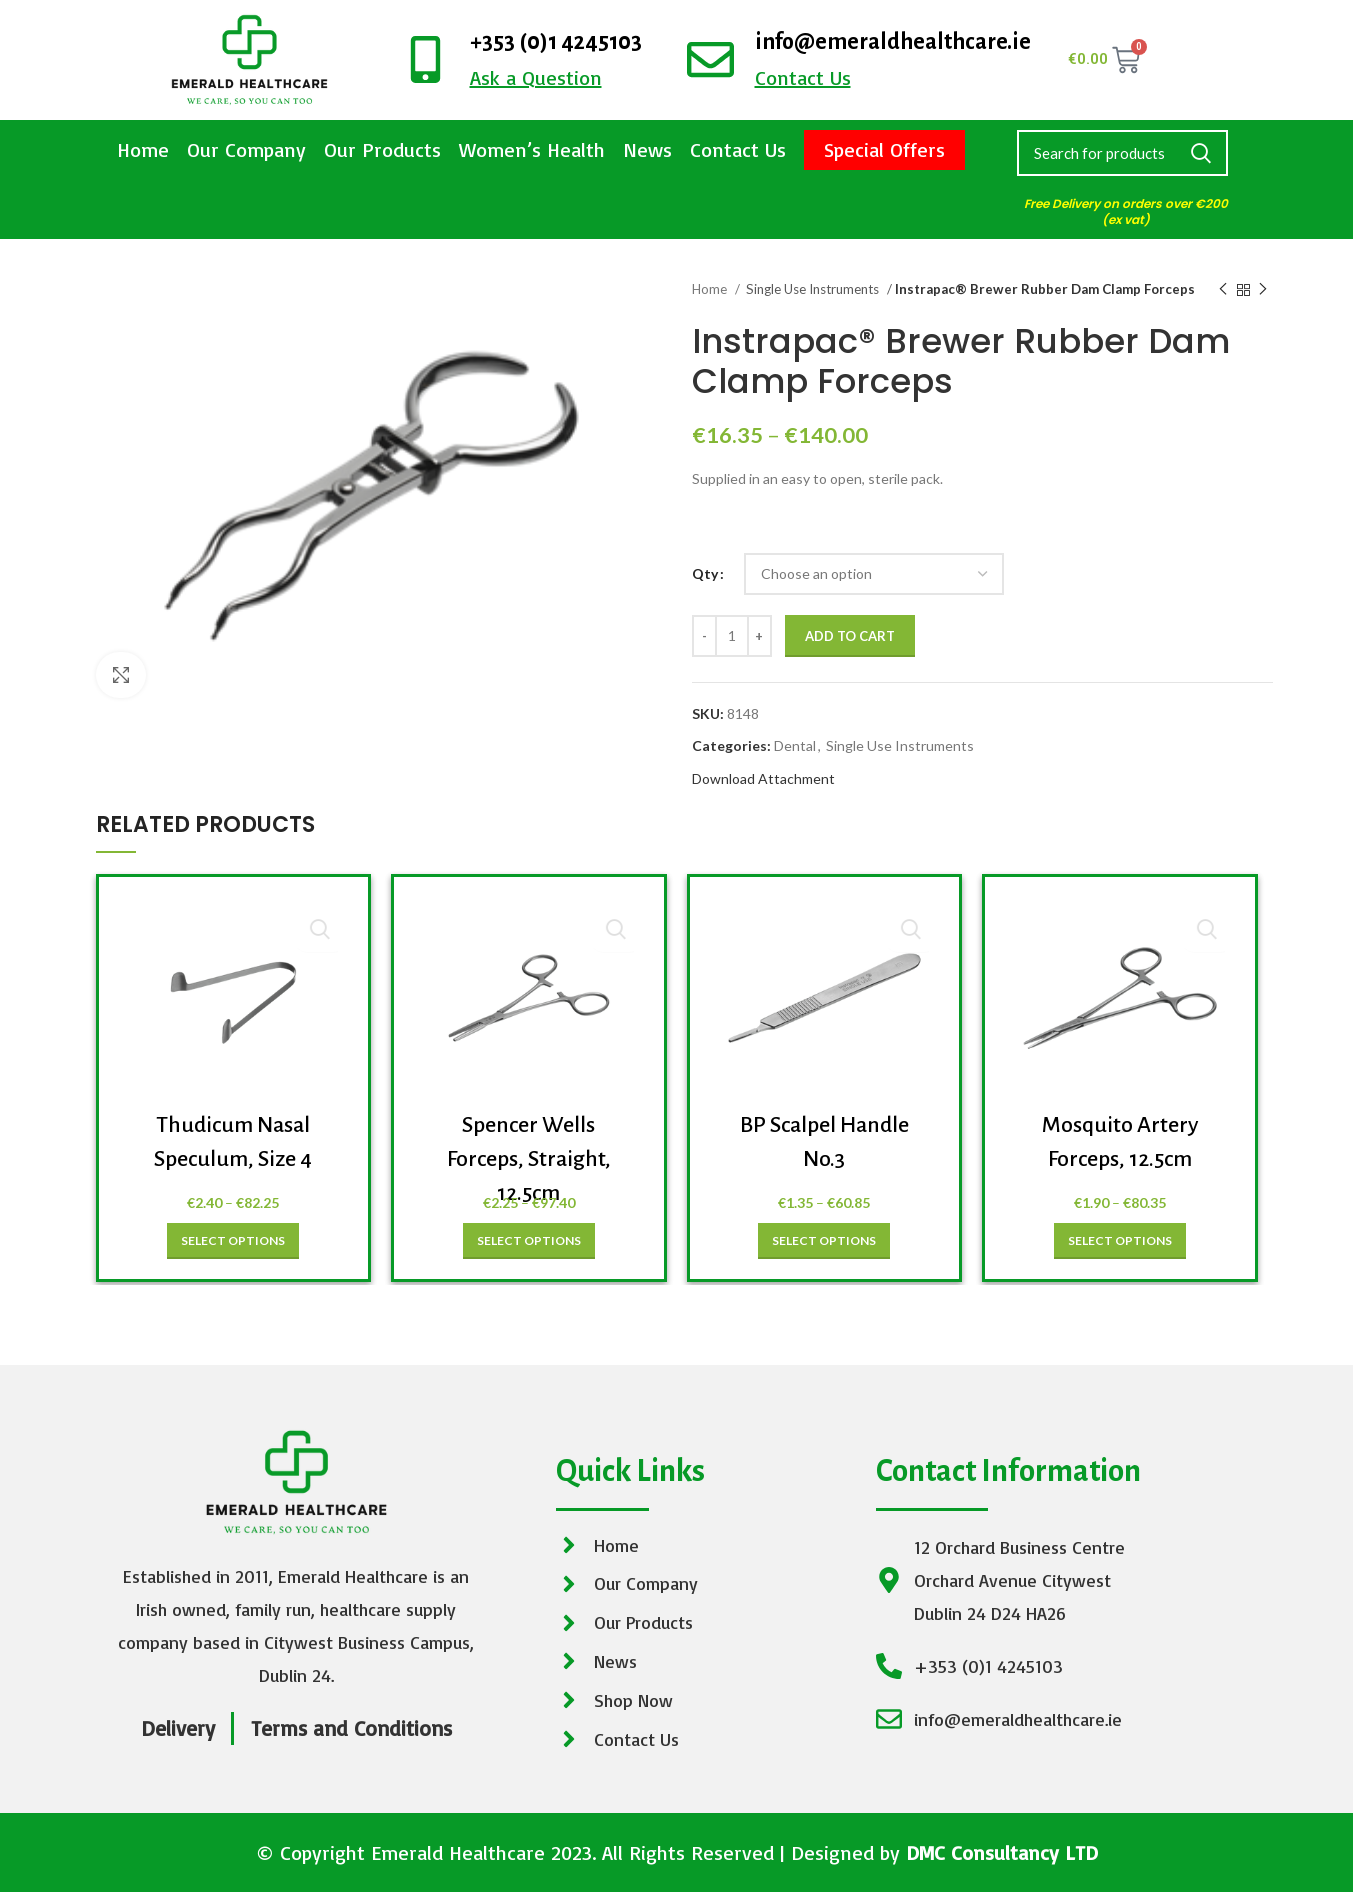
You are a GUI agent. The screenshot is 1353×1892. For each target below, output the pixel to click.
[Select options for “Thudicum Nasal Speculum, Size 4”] (233, 1241)
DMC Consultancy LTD (1002, 1852)
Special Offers (884, 149)
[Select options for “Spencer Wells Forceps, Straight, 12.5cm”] (529, 1241)
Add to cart (850, 636)
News (647, 149)
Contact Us (738, 149)
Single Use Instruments (814, 289)
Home (143, 149)
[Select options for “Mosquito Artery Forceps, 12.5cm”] (1120, 1241)
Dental (795, 745)
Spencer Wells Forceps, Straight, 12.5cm (529, 1158)
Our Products (382, 149)
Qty (705, 573)
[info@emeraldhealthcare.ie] (710, 59)
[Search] (1123, 153)
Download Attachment (763, 778)
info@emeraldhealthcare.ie (893, 42)
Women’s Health (532, 149)
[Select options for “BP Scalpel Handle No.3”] (824, 1241)
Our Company (246, 149)
